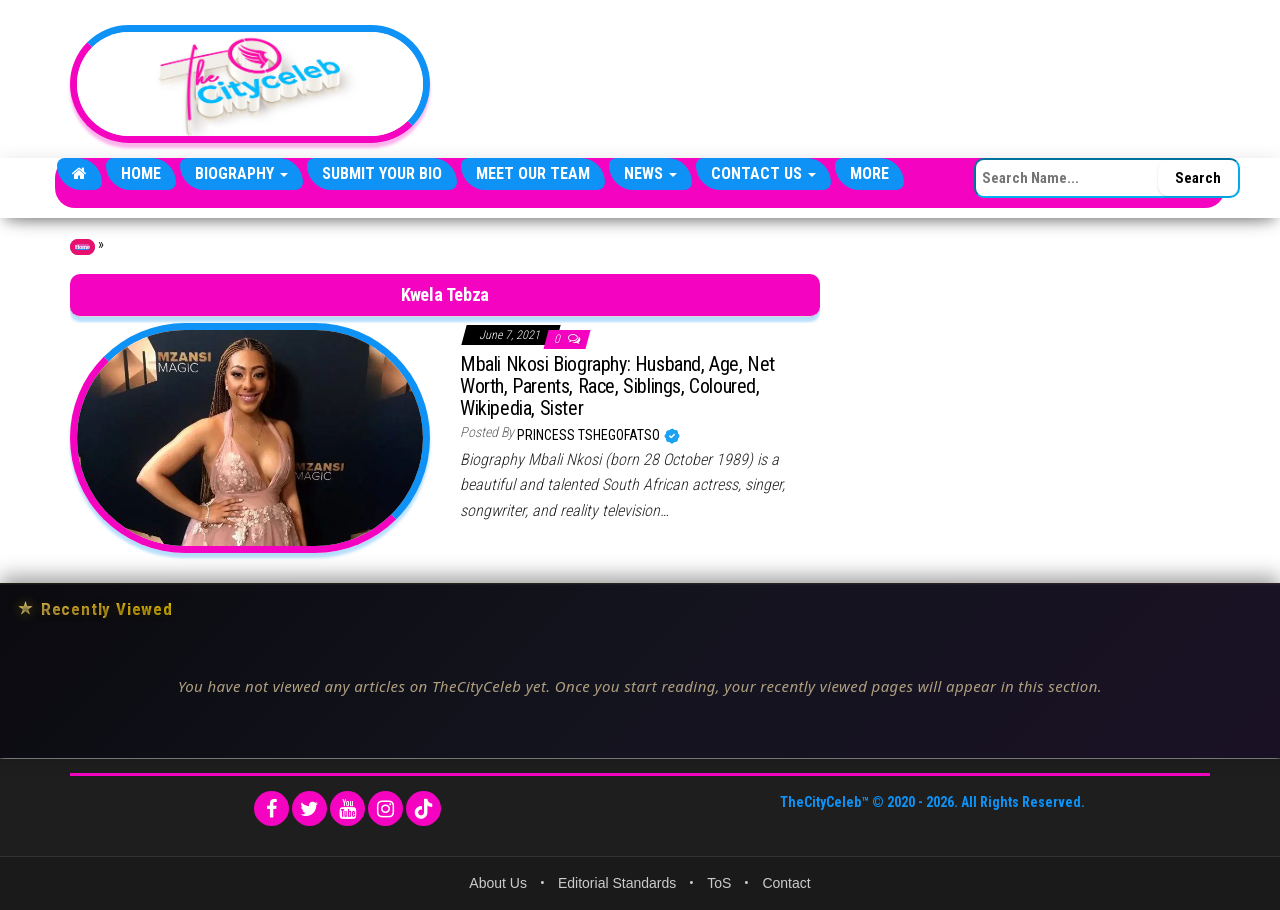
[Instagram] (385, 808)
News (650, 173)
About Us (498, 883)
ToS (719, 883)
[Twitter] (309, 808)
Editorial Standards (617, 883)
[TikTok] (423, 808)
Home (141, 173)
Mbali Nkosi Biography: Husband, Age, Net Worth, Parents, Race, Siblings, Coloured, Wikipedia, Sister (617, 386)
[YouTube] (347, 808)
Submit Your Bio (382, 173)
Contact (786, 883)
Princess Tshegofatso (590, 435)
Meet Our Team (533, 173)
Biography (241, 173)
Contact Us (763, 173)
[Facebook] (271, 808)
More (869, 173)
